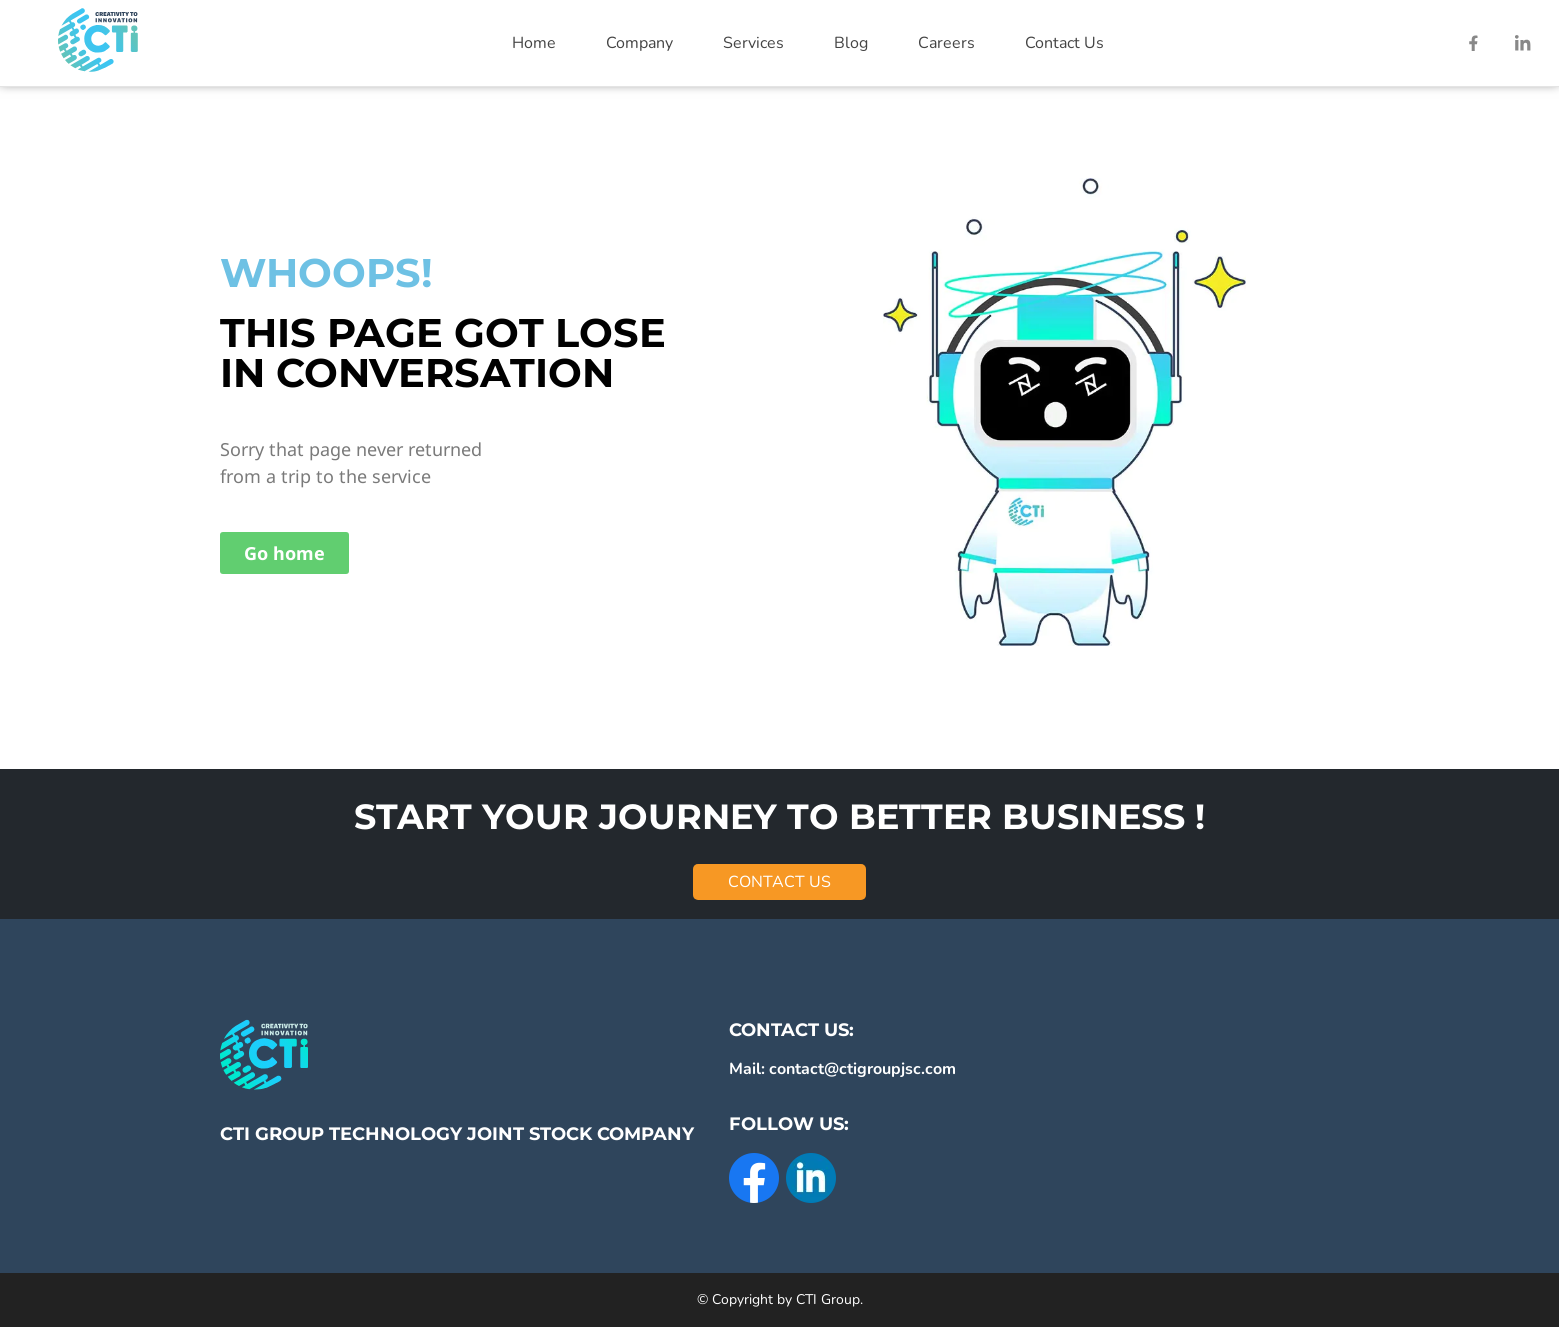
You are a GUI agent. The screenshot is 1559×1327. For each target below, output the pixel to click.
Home (534, 43)
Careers (946, 43)
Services (753, 43)
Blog (851, 43)
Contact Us (1064, 43)
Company (639, 43)
